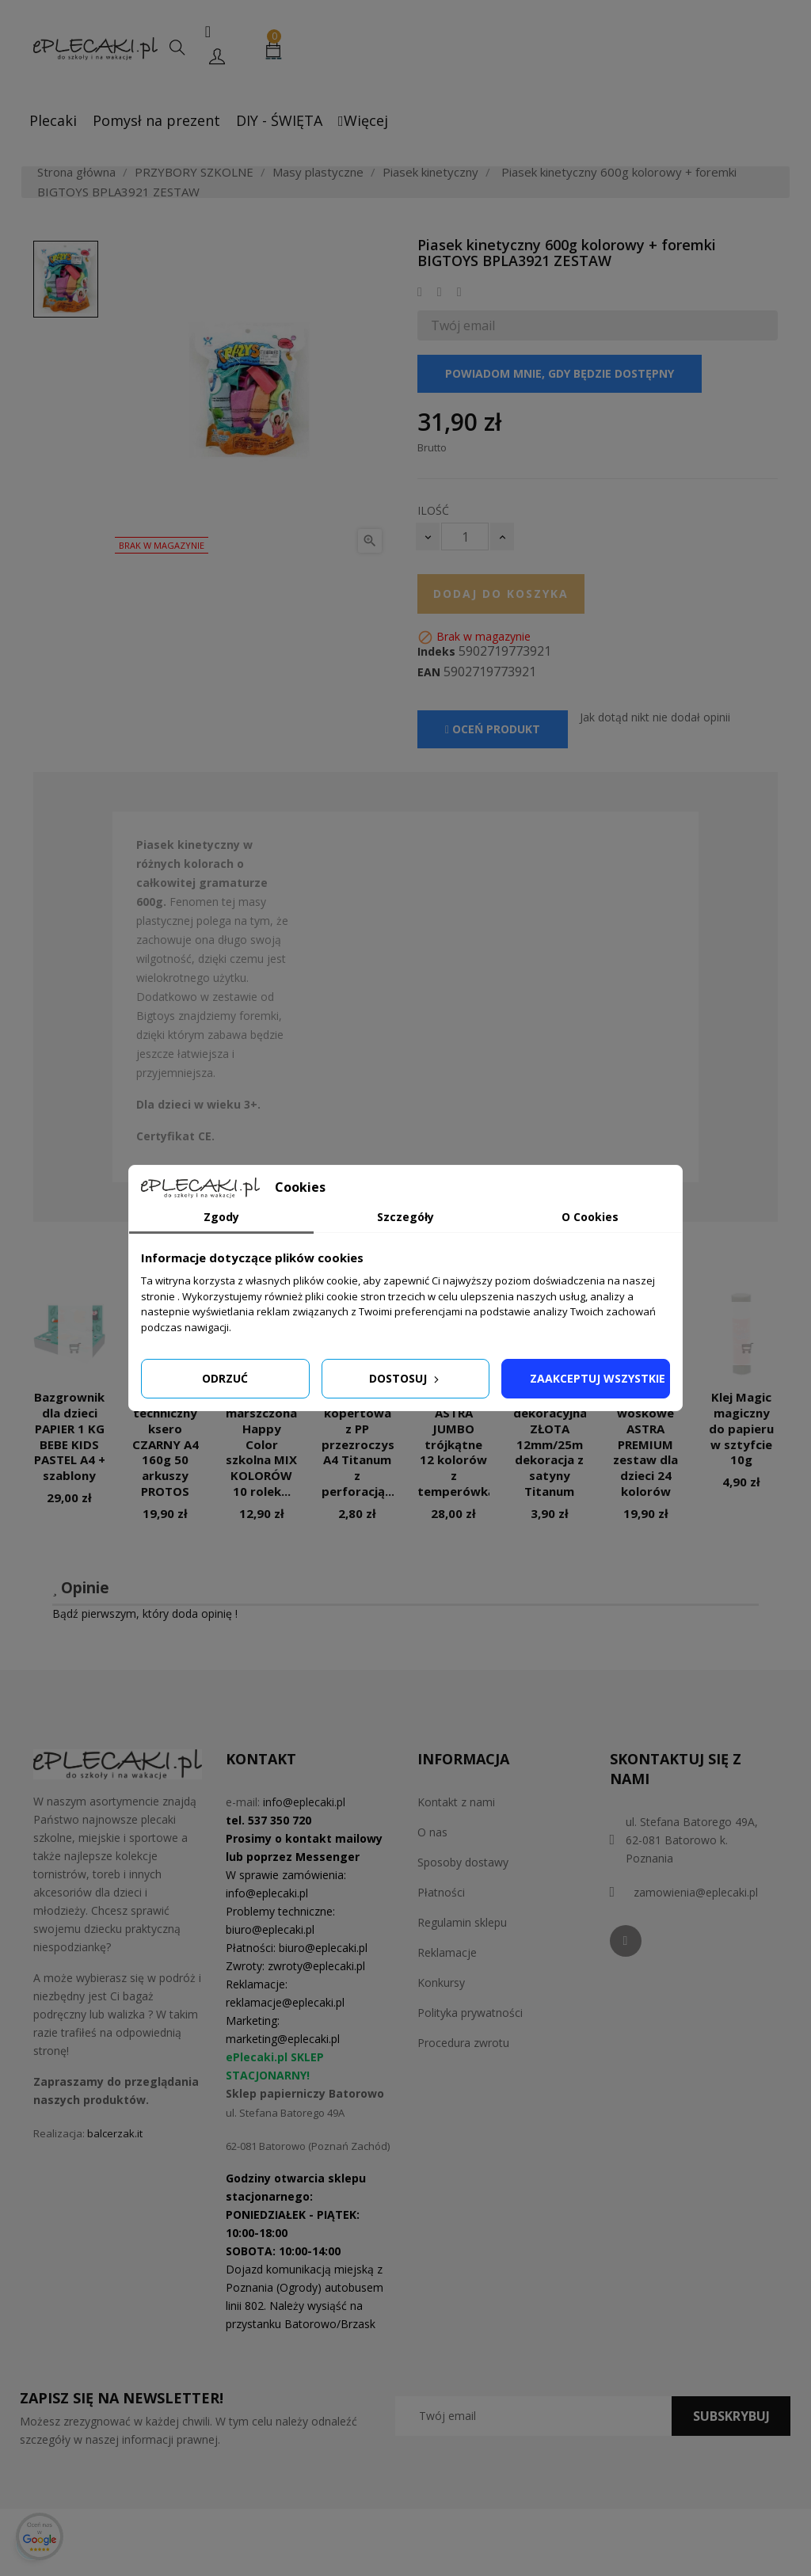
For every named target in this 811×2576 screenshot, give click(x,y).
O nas (432, 1832)
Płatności (441, 1892)
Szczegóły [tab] (405, 1216)
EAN (428, 672)
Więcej (363, 120)
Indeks (436, 652)
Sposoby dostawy (462, 1862)
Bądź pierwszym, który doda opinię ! (145, 1613)
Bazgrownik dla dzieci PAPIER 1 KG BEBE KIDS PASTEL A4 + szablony (69, 1436)
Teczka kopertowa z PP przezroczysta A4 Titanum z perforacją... (365, 1444)
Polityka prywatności (470, 2012)
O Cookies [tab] (590, 1216)
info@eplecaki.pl (304, 1801)
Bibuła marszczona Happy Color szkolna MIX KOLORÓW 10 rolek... (261, 1444)
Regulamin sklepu (462, 1922)
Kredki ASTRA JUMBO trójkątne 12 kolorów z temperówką (456, 1444)
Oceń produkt (492, 728)
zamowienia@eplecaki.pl (696, 1892)
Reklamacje (447, 1952)
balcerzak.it (115, 2133)
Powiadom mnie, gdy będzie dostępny (559, 373)
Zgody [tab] (221, 1216)
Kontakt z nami (456, 1801)
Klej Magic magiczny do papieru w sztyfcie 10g (741, 1428)
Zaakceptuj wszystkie (597, 1378)
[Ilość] (465, 536)
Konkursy (441, 1982)
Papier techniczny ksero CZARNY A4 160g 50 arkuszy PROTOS (165, 1444)
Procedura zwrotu (463, 2042)
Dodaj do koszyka (501, 593)
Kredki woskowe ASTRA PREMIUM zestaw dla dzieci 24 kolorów (645, 1444)
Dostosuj (405, 1378)
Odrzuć (225, 1378)
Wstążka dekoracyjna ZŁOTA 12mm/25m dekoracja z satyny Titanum (550, 1444)
